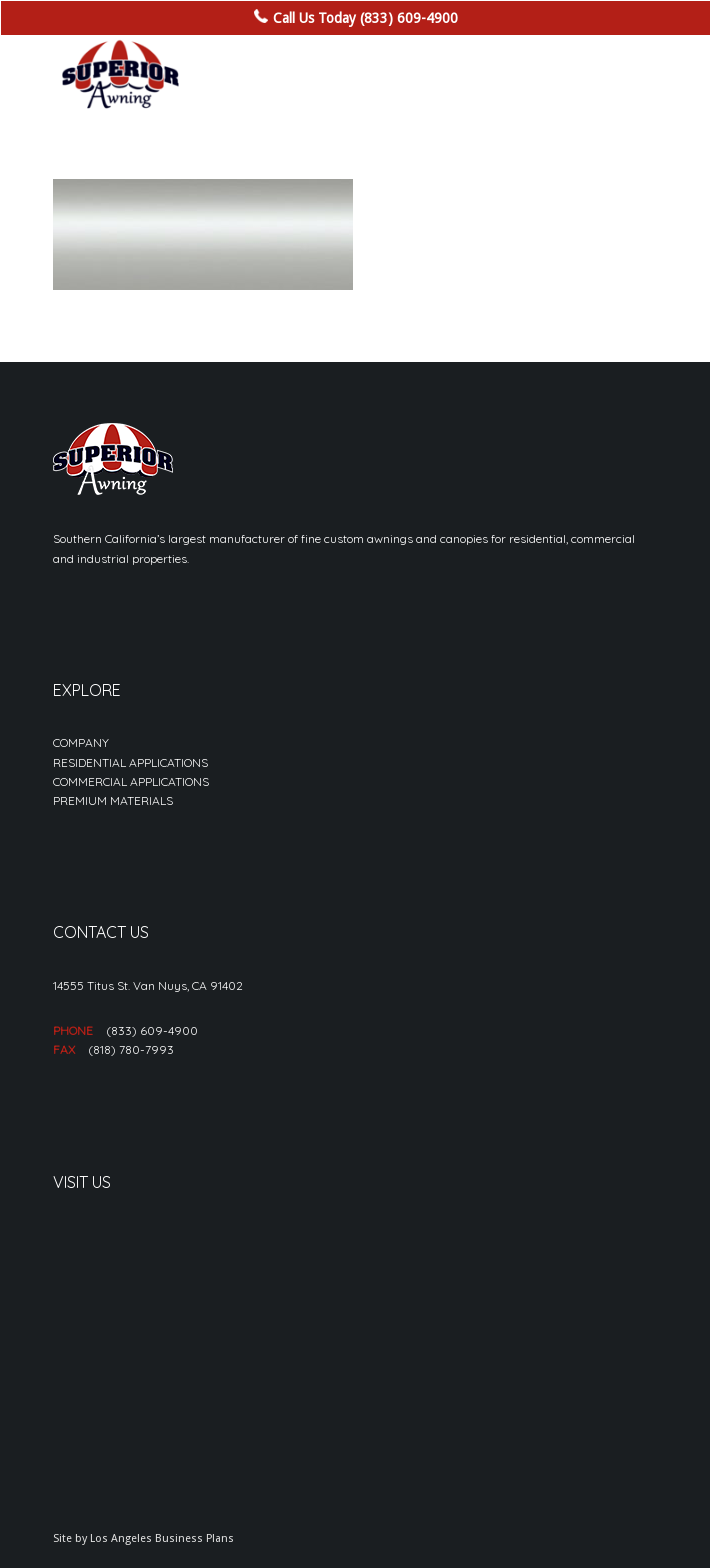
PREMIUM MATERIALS (113, 800)
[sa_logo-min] (294, 75)
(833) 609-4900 (152, 1030)
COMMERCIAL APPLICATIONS (131, 781)
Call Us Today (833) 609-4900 (365, 18)
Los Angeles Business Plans (162, 1538)
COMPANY (81, 742)
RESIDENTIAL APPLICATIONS (130, 762)
